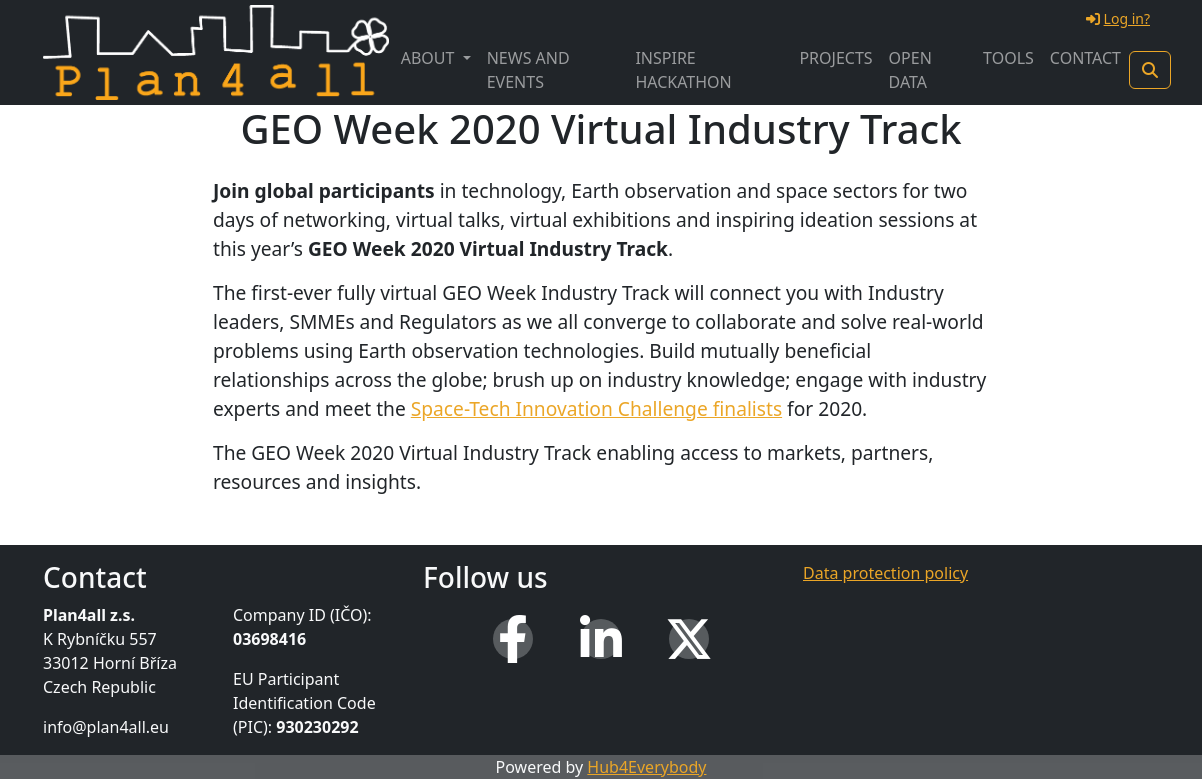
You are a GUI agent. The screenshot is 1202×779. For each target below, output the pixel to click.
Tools (1008, 58)
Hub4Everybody (646, 767)
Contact (1085, 58)
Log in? (1118, 18)
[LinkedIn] (601, 639)
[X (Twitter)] (689, 639)
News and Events (528, 70)
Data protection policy (885, 573)
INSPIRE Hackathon (683, 70)
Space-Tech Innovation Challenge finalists (596, 408)
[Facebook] (513, 639)
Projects (835, 58)
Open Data (910, 70)
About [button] (430, 58)
